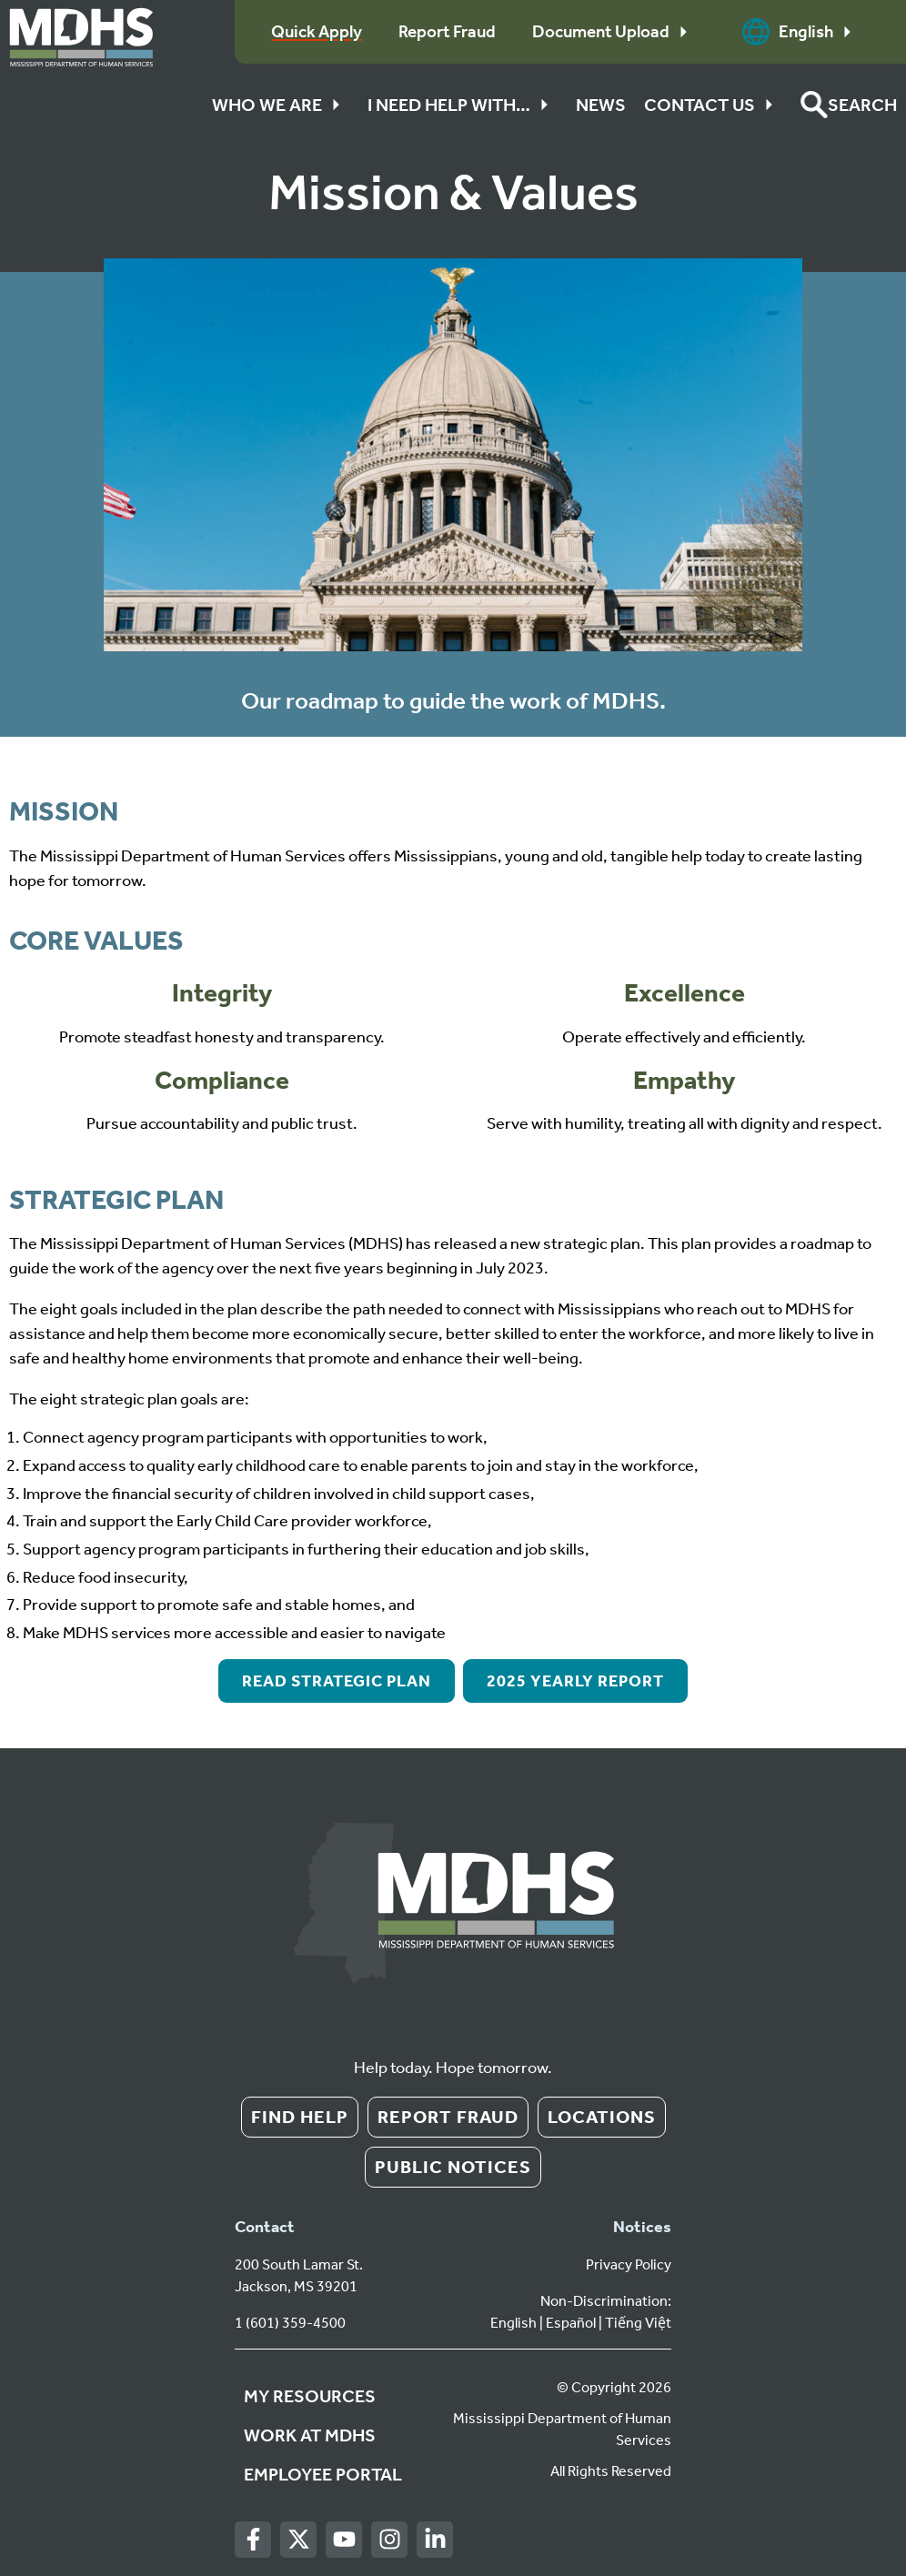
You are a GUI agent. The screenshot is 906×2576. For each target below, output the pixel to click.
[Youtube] (344, 2540)
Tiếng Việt (638, 2322)
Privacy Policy (628, 2264)
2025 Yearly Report (575, 1681)
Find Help (299, 2117)
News (601, 105)
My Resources (310, 2396)
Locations (602, 2117)
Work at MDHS (310, 2435)
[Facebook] (253, 2540)
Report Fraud (448, 2117)
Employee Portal (323, 2474)
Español (571, 2322)
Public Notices (453, 2167)
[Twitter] (298, 2540)
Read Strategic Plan (336, 1681)
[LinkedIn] (435, 2540)
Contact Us (713, 104)
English (801, 31)
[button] (848, 104)
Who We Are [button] (280, 104)
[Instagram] (389, 2540)
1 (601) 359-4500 (290, 2322)
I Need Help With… (462, 104)
